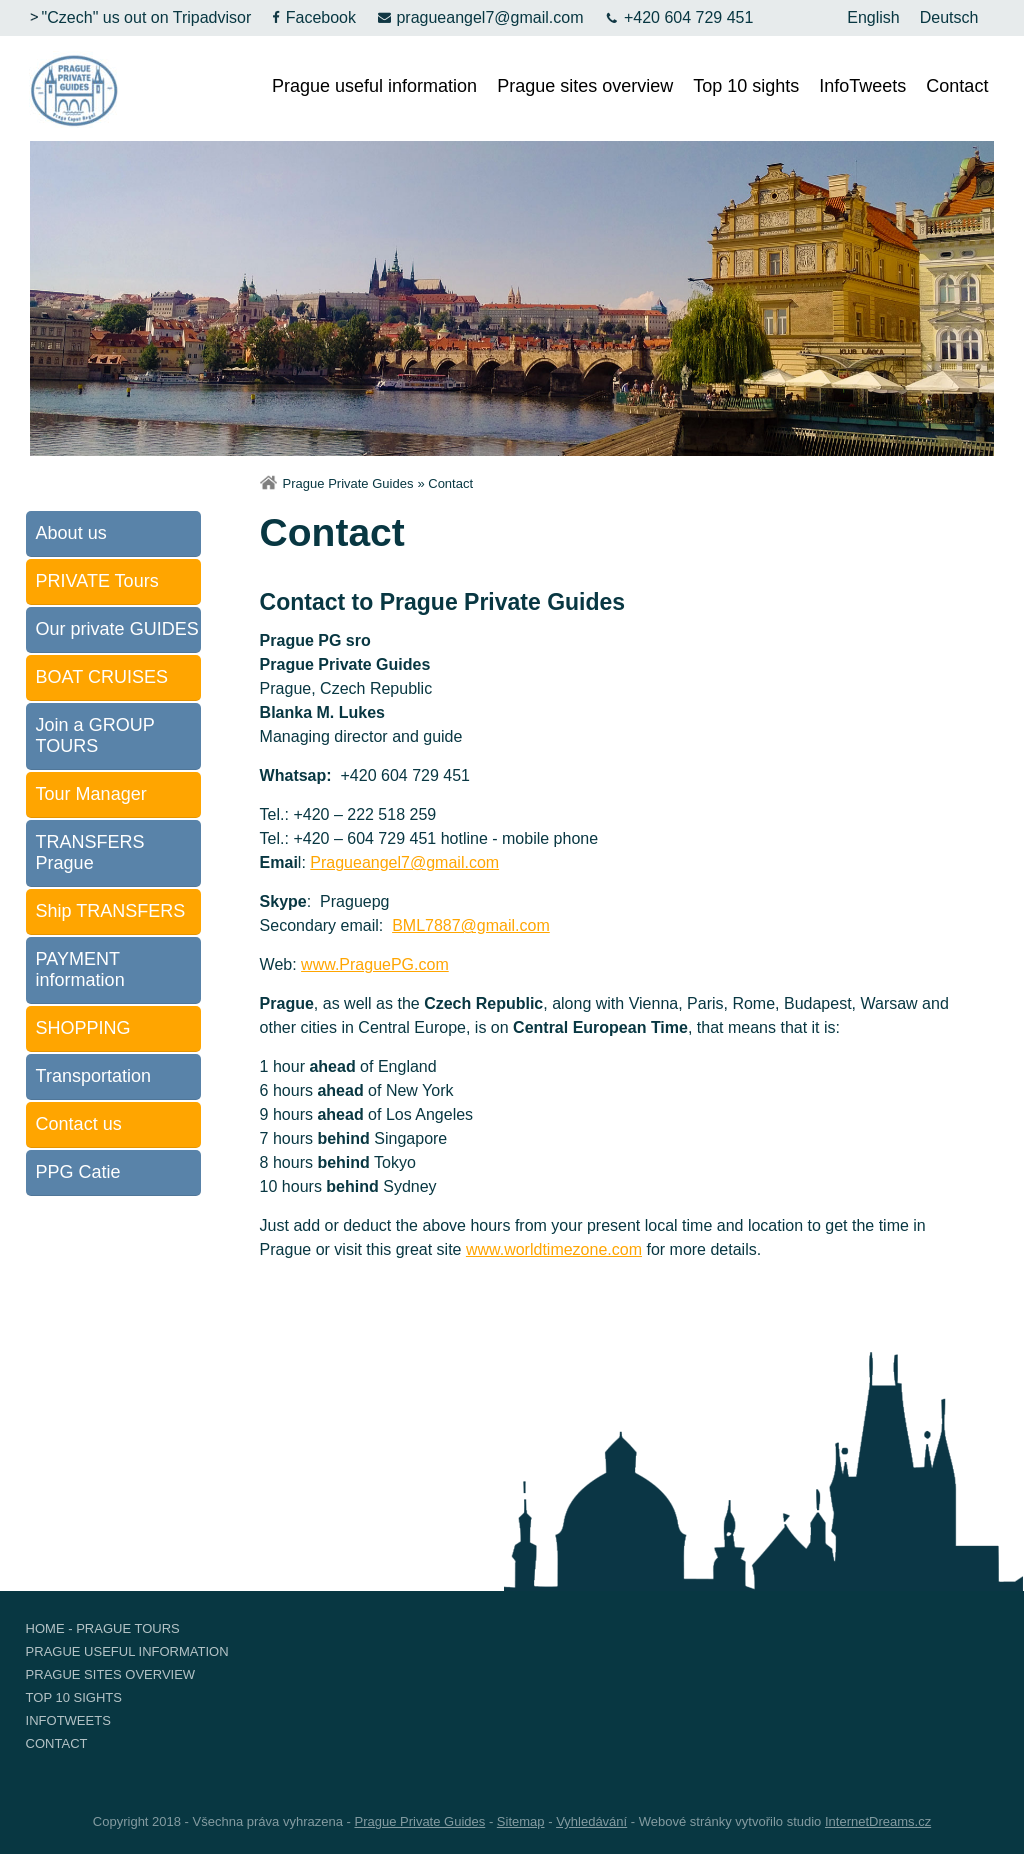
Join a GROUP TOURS (95, 735)
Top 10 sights (746, 86)
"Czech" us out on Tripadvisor (139, 17)
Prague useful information (374, 86)
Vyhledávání (591, 1821)
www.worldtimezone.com (554, 1249)
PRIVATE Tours (97, 581)
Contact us (79, 1124)
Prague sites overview (585, 86)
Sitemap (521, 1821)
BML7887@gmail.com (471, 925)
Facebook (313, 17)
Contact (957, 86)
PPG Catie (78, 1172)
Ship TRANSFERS (111, 911)
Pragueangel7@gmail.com (404, 862)
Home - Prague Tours (103, 1628)
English (873, 17)
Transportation (93, 1076)
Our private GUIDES (117, 629)
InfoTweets (862, 86)
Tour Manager (91, 794)
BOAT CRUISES (102, 677)
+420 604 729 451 (678, 17)
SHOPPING (83, 1028)
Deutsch (949, 17)
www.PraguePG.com (375, 964)
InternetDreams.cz (878, 1821)
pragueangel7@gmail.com (479, 17)
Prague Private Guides (348, 483)
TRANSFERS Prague (90, 852)
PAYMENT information (80, 969)
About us (71, 533)
